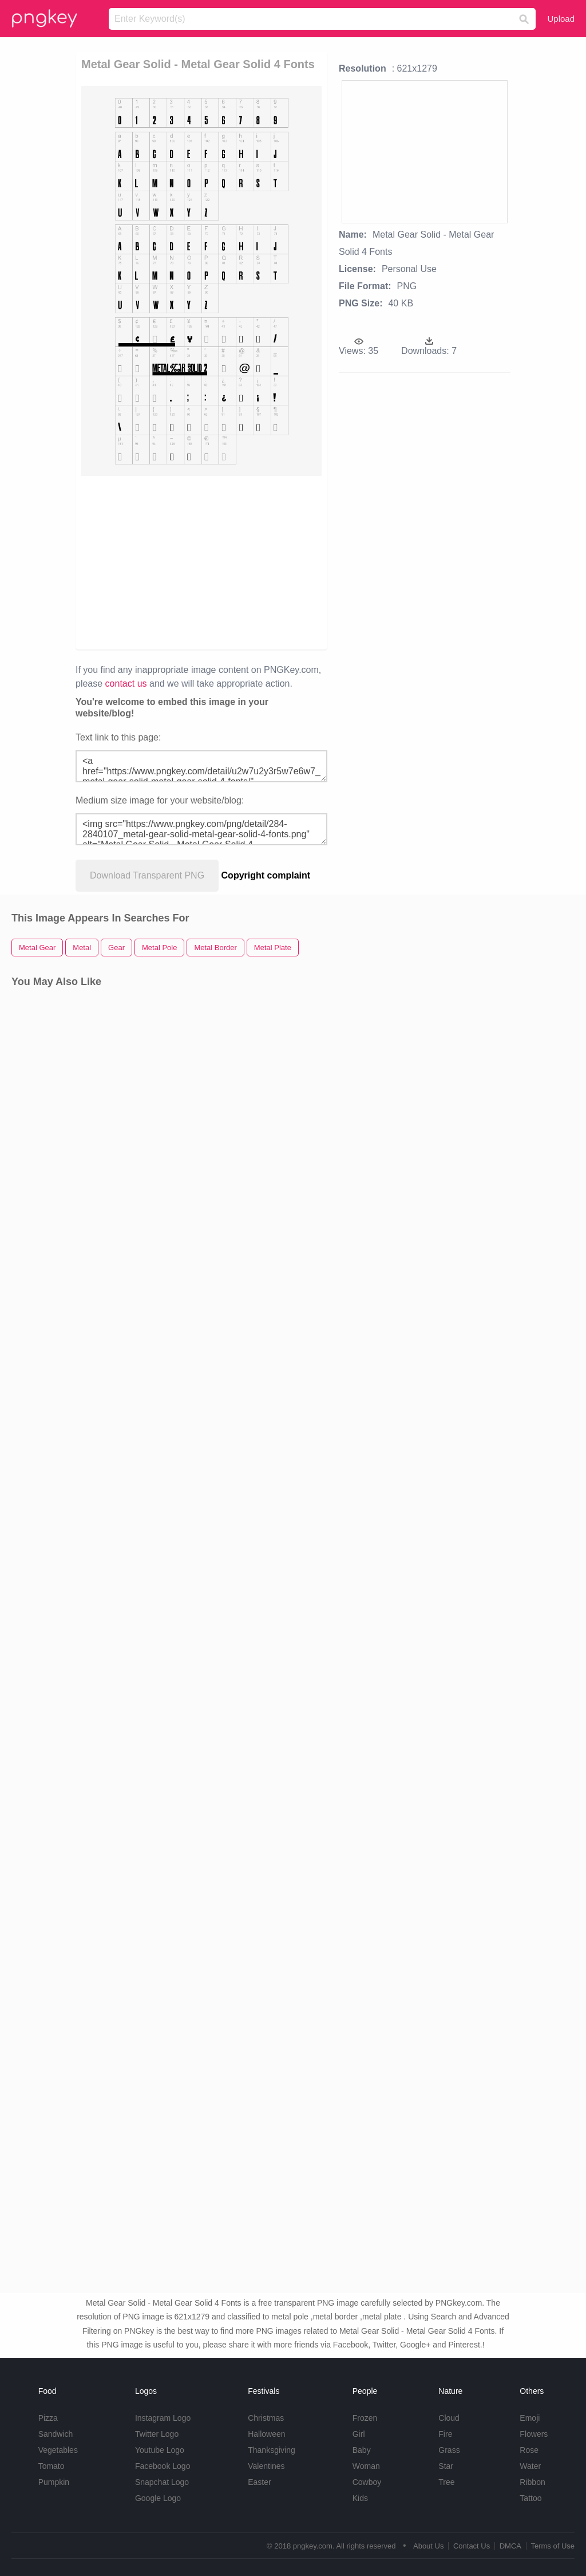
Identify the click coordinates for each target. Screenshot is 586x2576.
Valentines (266, 2466)
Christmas (266, 2418)
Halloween (266, 2434)
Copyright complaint (266, 875)
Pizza (48, 2418)
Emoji (530, 2418)
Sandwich (55, 2434)
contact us (126, 683)
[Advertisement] (201, 562)
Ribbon (532, 2482)
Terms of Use (552, 2546)
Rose (529, 2450)
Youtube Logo (159, 2450)
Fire (445, 2434)
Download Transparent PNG (147, 875)
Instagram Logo (163, 2418)
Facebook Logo (163, 2466)
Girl (359, 2434)
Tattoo (530, 2498)
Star (445, 2466)
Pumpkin (53, 2482)
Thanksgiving (271, 2450)
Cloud (449, 2418)
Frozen (365, 2418)
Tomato (51, 2466)
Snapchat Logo (162, 2482)
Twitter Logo (157, 2434)
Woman (366, 2466)
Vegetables (58, 2450)
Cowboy (367, 2482)
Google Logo (158, 2498)
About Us (428, 2546)
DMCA (510, 2546)
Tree (446, 2482)
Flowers (534, 2434)
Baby (362, 2450)
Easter (259, 2482)
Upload (561, 18)
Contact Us (471, 2546)
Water (530, 2466)
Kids (360, 2498)
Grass (449, 2450)
